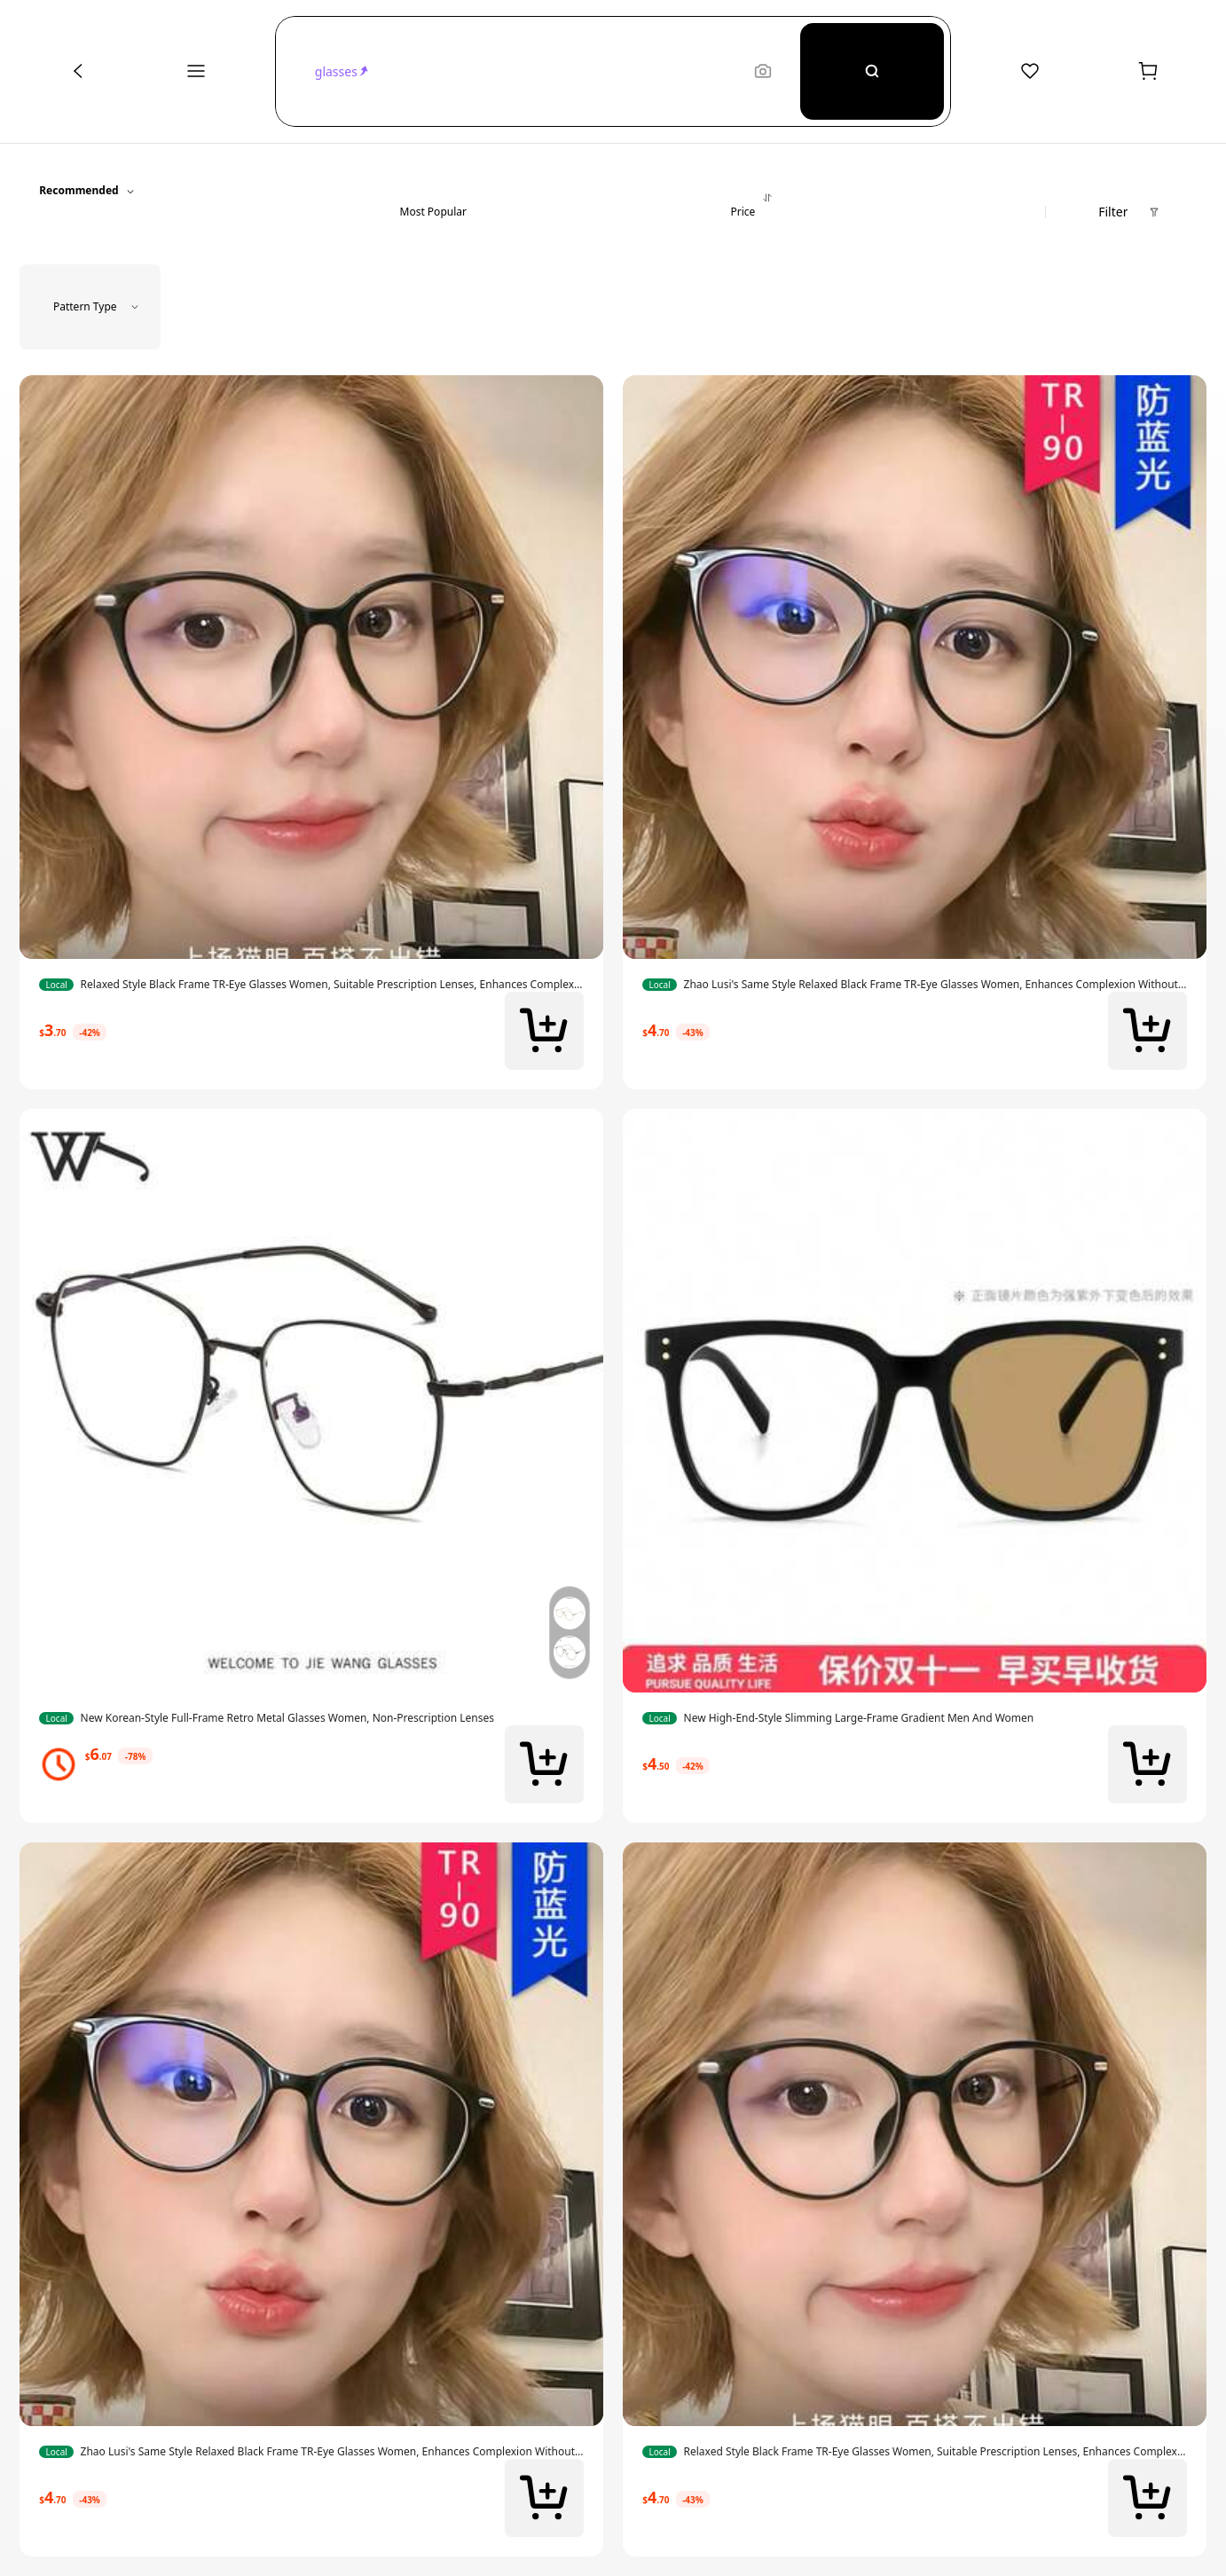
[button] (525, 71)
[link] (311, 984)
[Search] (872, 71)
